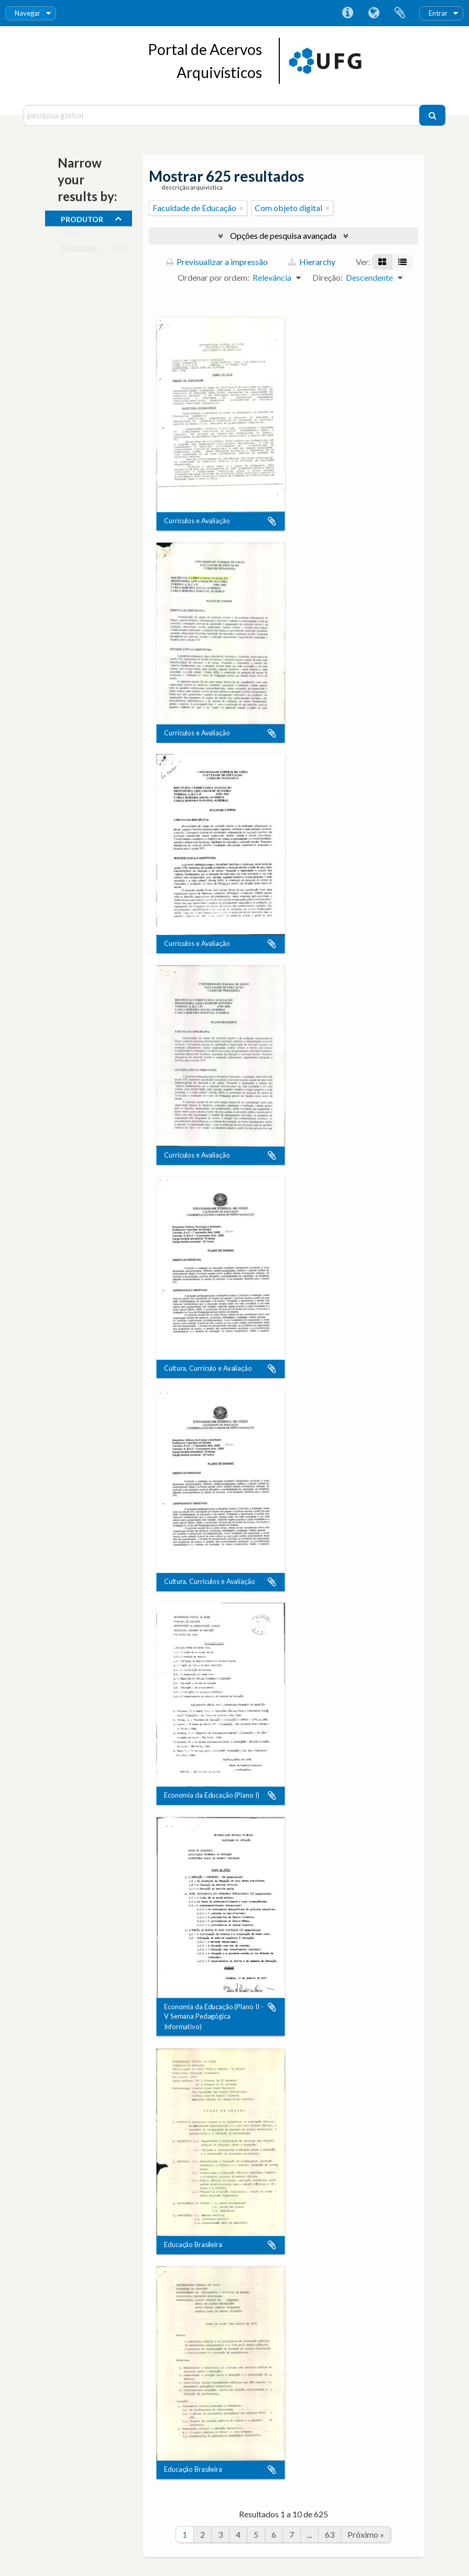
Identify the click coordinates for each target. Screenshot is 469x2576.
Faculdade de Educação (103, 250)
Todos (72, 234)
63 (329, 2534)
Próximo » (365, 2534)
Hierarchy (311, 262)
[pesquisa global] (223, 115)
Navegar (27, 13)
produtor (82, 218)
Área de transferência (400, 13)
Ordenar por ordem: (213, 277)
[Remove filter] (241, 208)
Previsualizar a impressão (217, 262)
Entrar (438, 13)
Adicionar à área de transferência (272, 521)
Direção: (327, 277)
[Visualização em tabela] (402, 262)
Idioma (374, 13)
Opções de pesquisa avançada (283, 235)
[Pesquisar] (432, 115)
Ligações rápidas (347, 13)
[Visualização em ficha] (382, 262)
